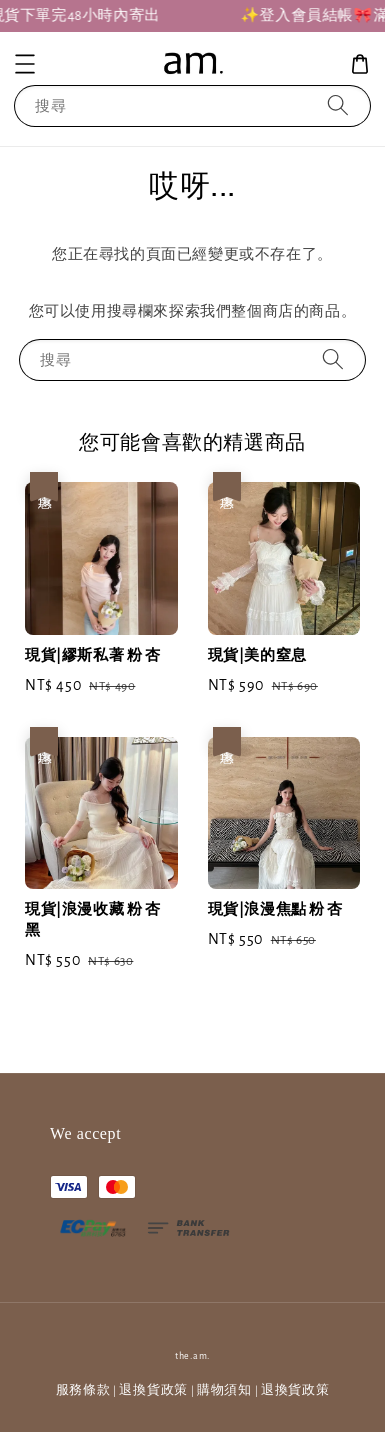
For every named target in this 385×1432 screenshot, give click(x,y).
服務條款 (83, 1390)
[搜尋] (338, 105)
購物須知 (224, 1390)
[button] (25, 64)
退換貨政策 (153, 1390)
